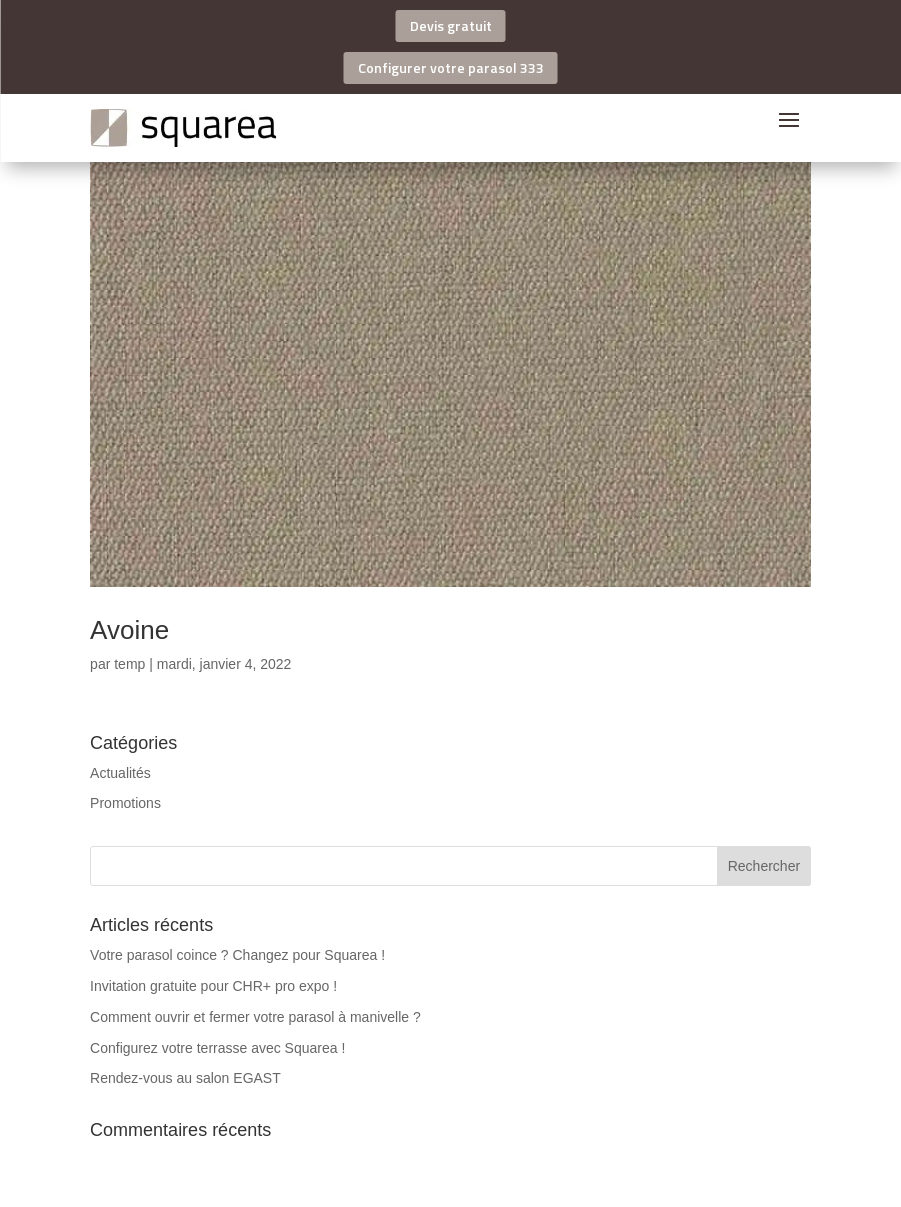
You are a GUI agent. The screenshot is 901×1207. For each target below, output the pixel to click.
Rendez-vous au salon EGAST (185, 1078)
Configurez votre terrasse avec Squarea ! (217, 1048)
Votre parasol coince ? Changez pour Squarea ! (237, 955)
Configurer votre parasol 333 (451, 67)
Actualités (120, 773)
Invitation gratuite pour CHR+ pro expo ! (213, 986)
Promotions (125, 803)
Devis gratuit (451, 25)
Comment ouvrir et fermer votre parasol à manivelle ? (255, 1017)
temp (129, 664)
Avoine (129, 630)
